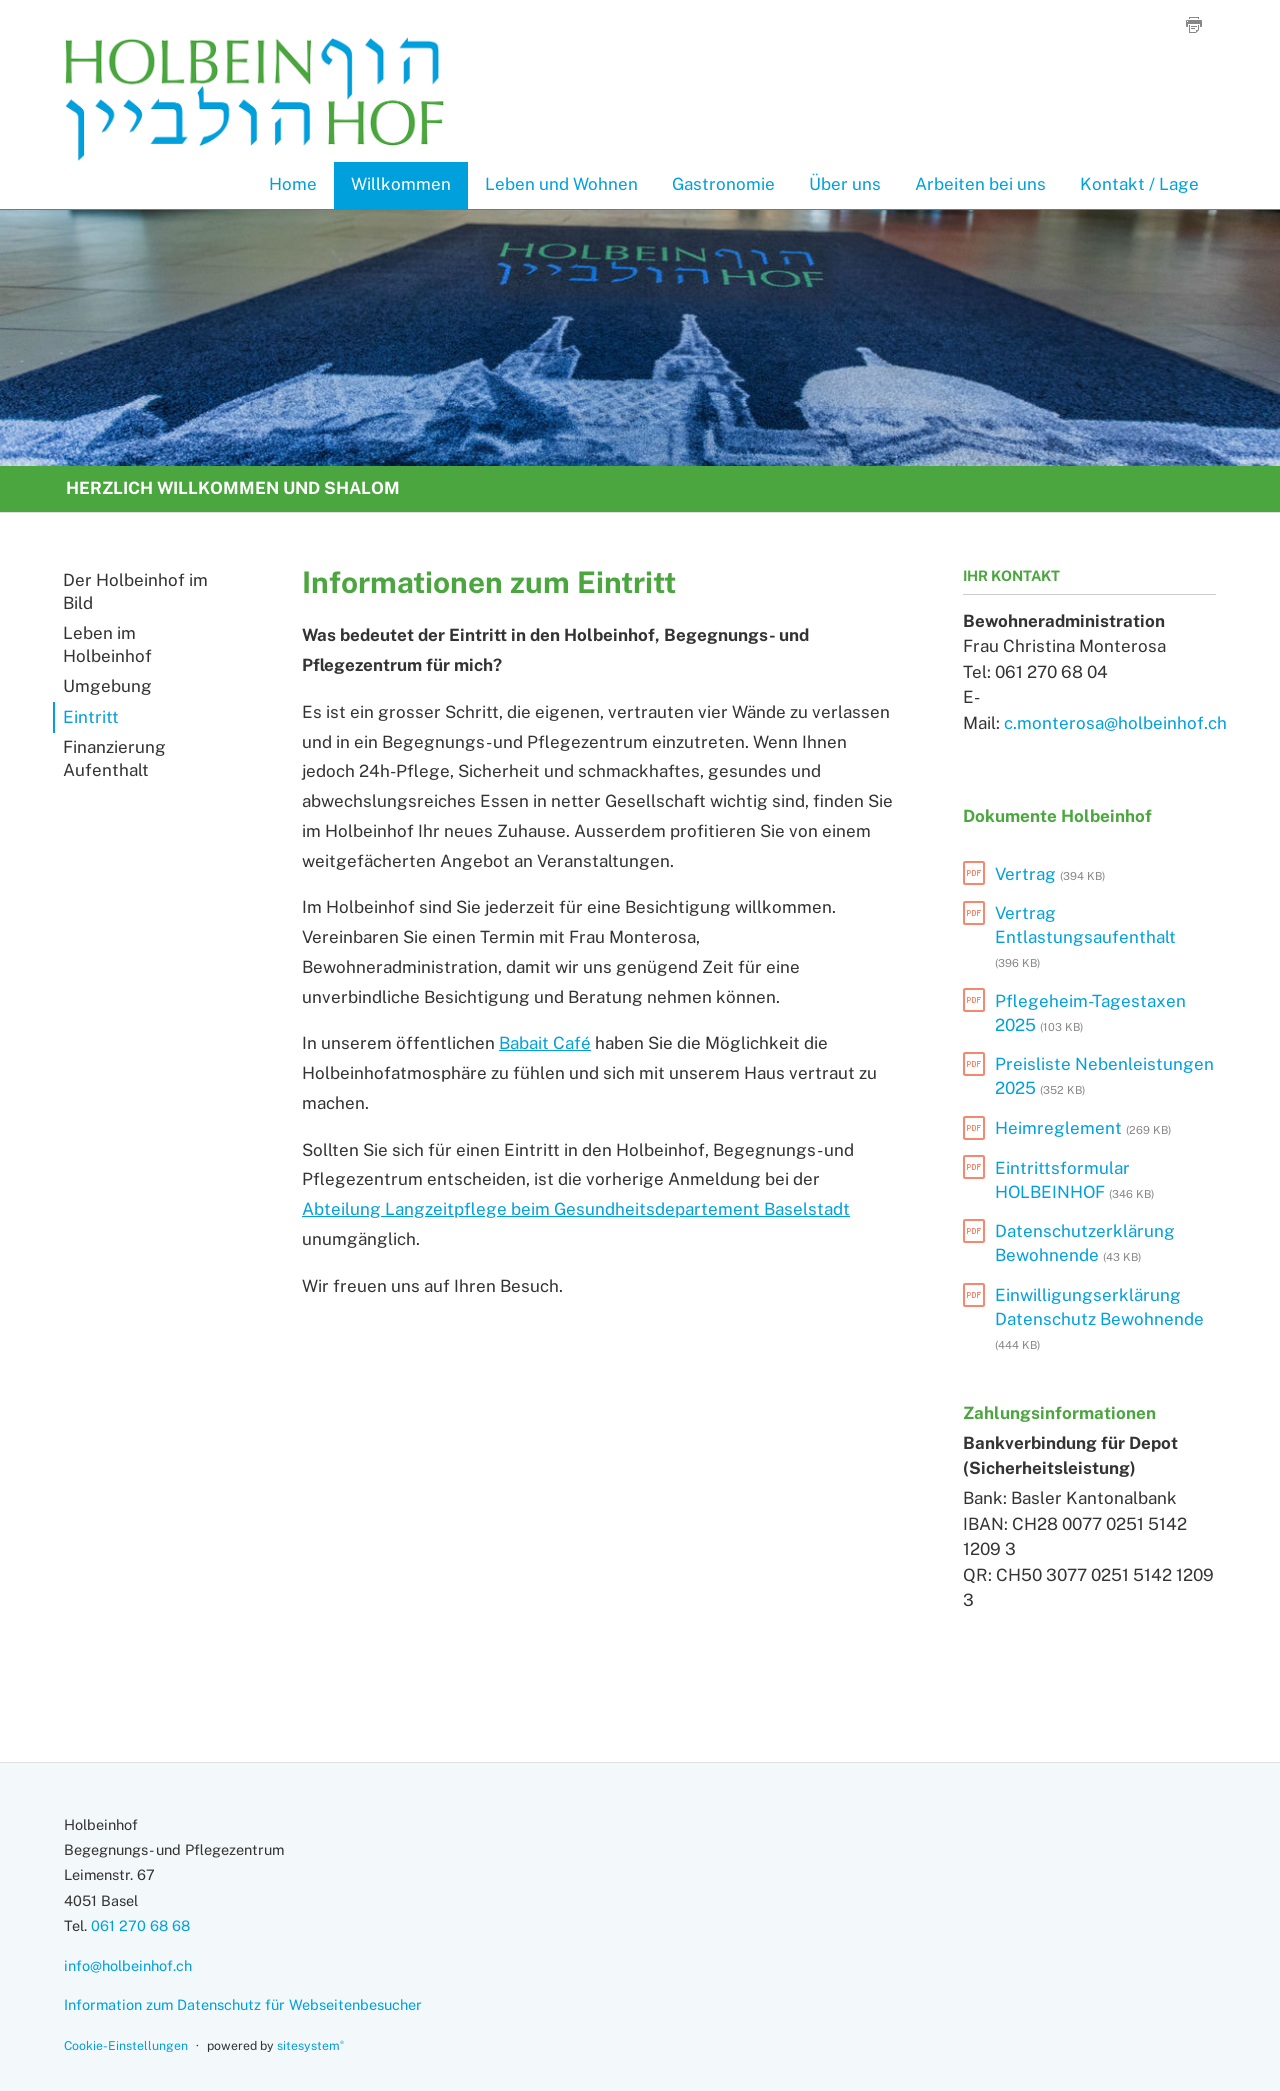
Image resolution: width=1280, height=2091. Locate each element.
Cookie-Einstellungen (126, 2045)
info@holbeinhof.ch (128, 1965)
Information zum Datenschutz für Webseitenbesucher (243, 2004)
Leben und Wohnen (561, 184)
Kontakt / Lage (1139, 184)
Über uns (845, 184)
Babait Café (545, 1043)
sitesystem (310, 2045)
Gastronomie (723, 184)
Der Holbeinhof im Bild (135, 591)
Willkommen (401, 184)
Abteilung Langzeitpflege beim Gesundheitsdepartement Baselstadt (576, 1209)
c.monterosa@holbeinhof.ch (1115, 723)
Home (293, 184)
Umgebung (107, 686)
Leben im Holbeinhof (107, 644)
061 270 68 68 (140, 1925)
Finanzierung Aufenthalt (114, 758)
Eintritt (91, 717)
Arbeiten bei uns (980, 184)
